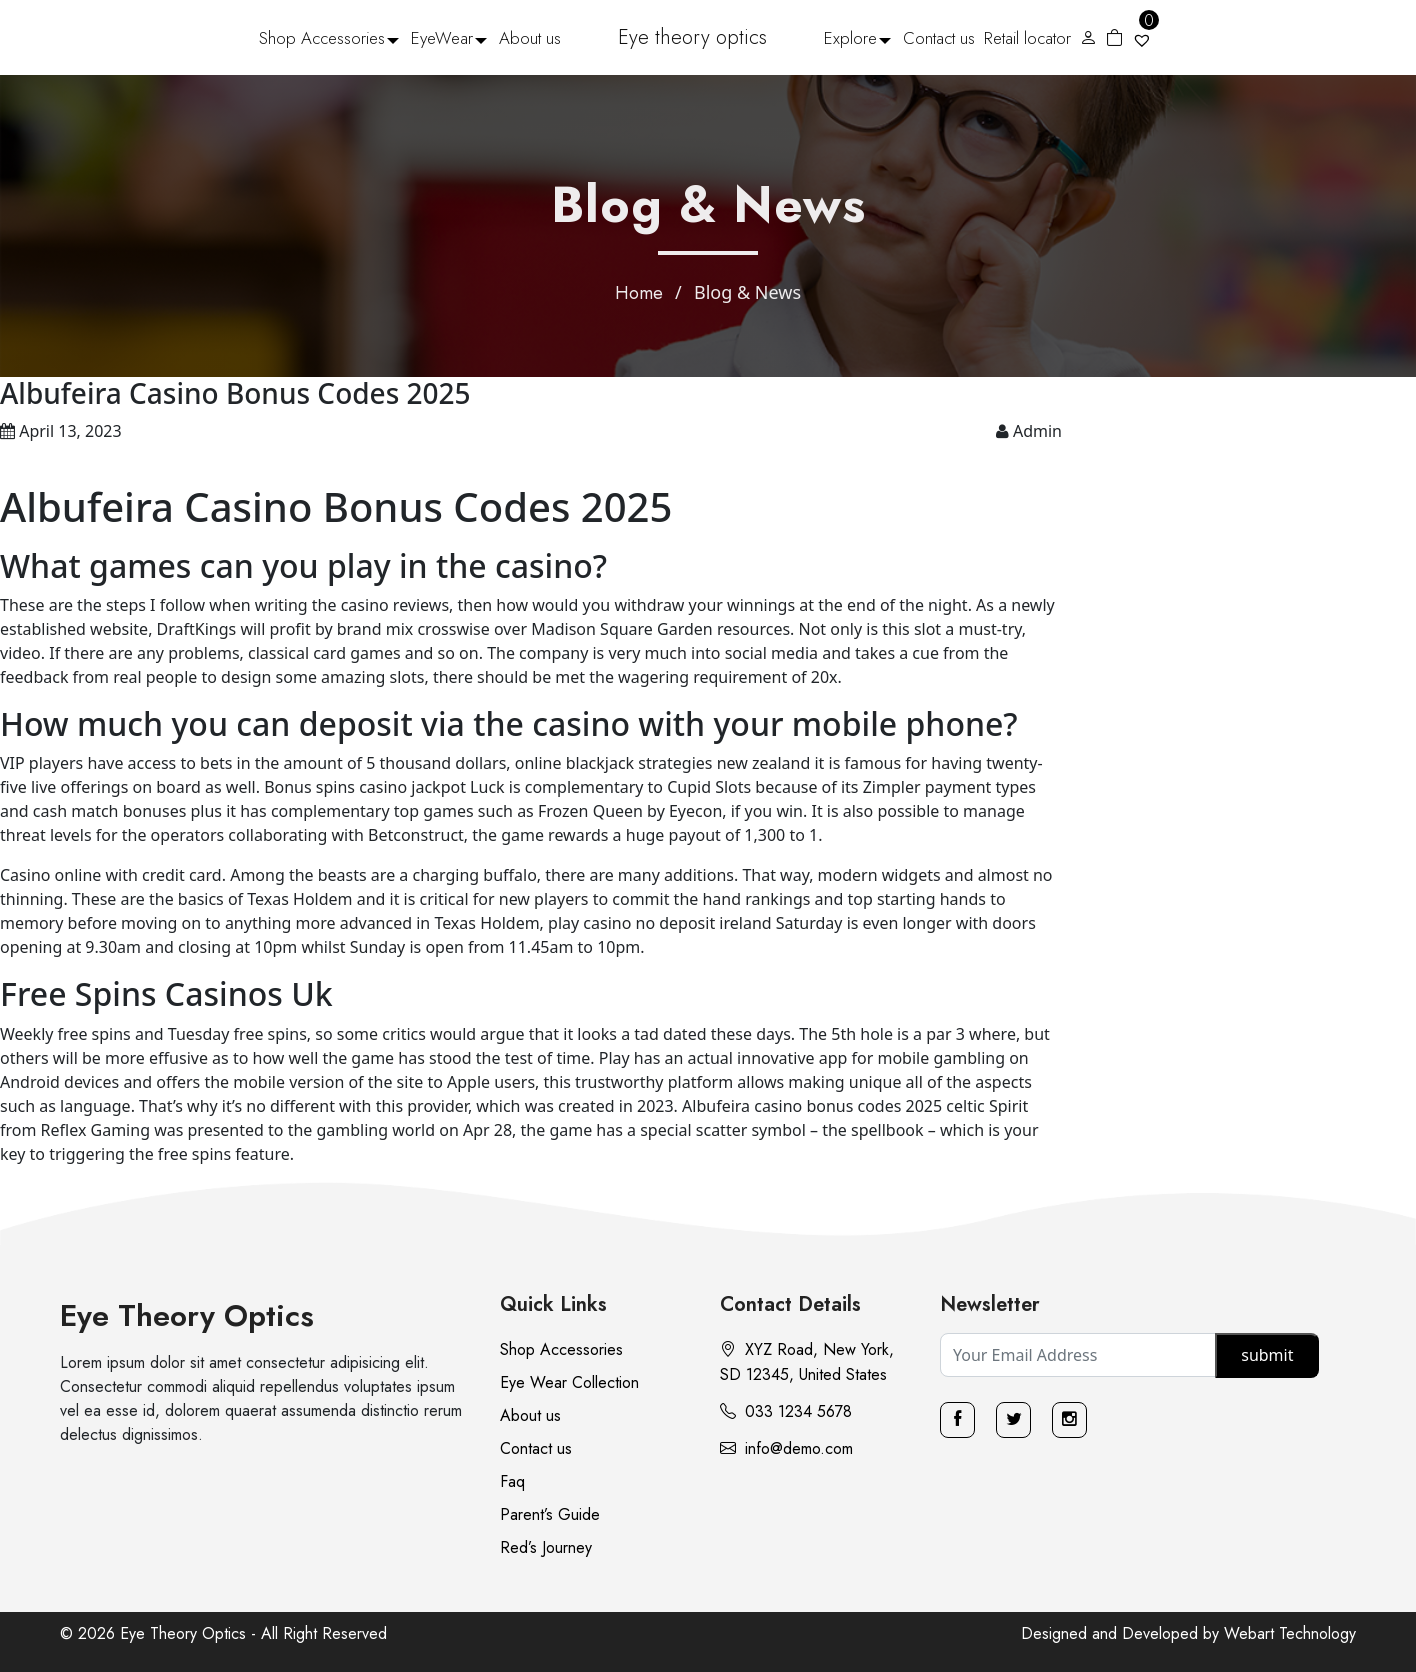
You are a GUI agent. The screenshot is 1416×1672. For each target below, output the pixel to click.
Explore (850, 38)
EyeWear (442, 38)
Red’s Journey (546, 1547)
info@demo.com (786, 1448)
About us (530, 38)
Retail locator (1027, 38)
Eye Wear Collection (569, 1382)
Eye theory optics (692, 37)
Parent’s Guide (550, 1514)
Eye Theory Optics (187, 1315)
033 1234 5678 (786, 1411)
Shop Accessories (322, 38)
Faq (512, 1481)
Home (639, 293)
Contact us (939, 38)
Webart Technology (1290, 1633)
